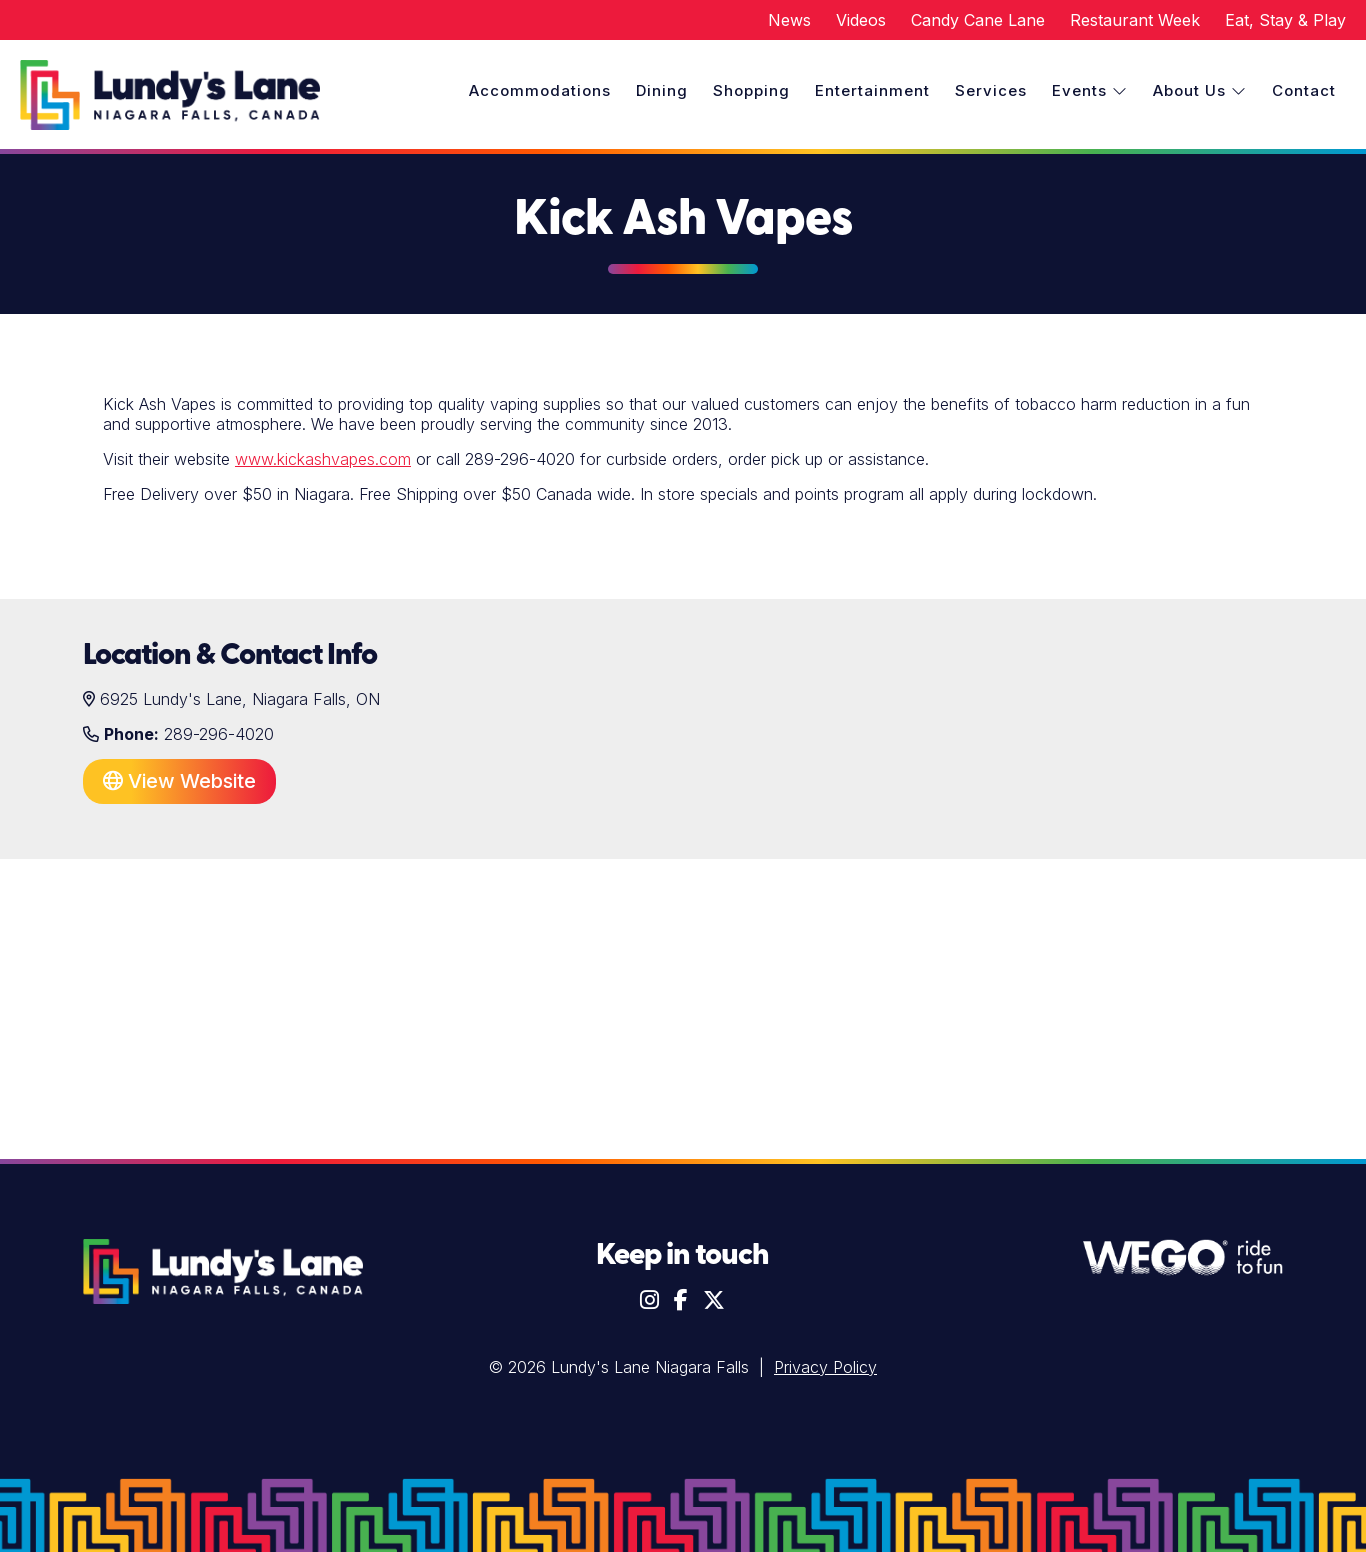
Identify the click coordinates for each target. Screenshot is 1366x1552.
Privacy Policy (825, 1367)
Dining (662, 90)
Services (991, 90)
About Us (1200, 90)
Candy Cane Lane (978, 20)
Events (1090, 90)
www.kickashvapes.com (323, 459)
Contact (1304, 90)
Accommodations (540, 90)
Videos (861, 20)
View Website (179, 781)
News (789, 20)
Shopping (751, 90)
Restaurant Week (1135, 20)
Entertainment (872, 90)
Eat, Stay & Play (1285, 20)
